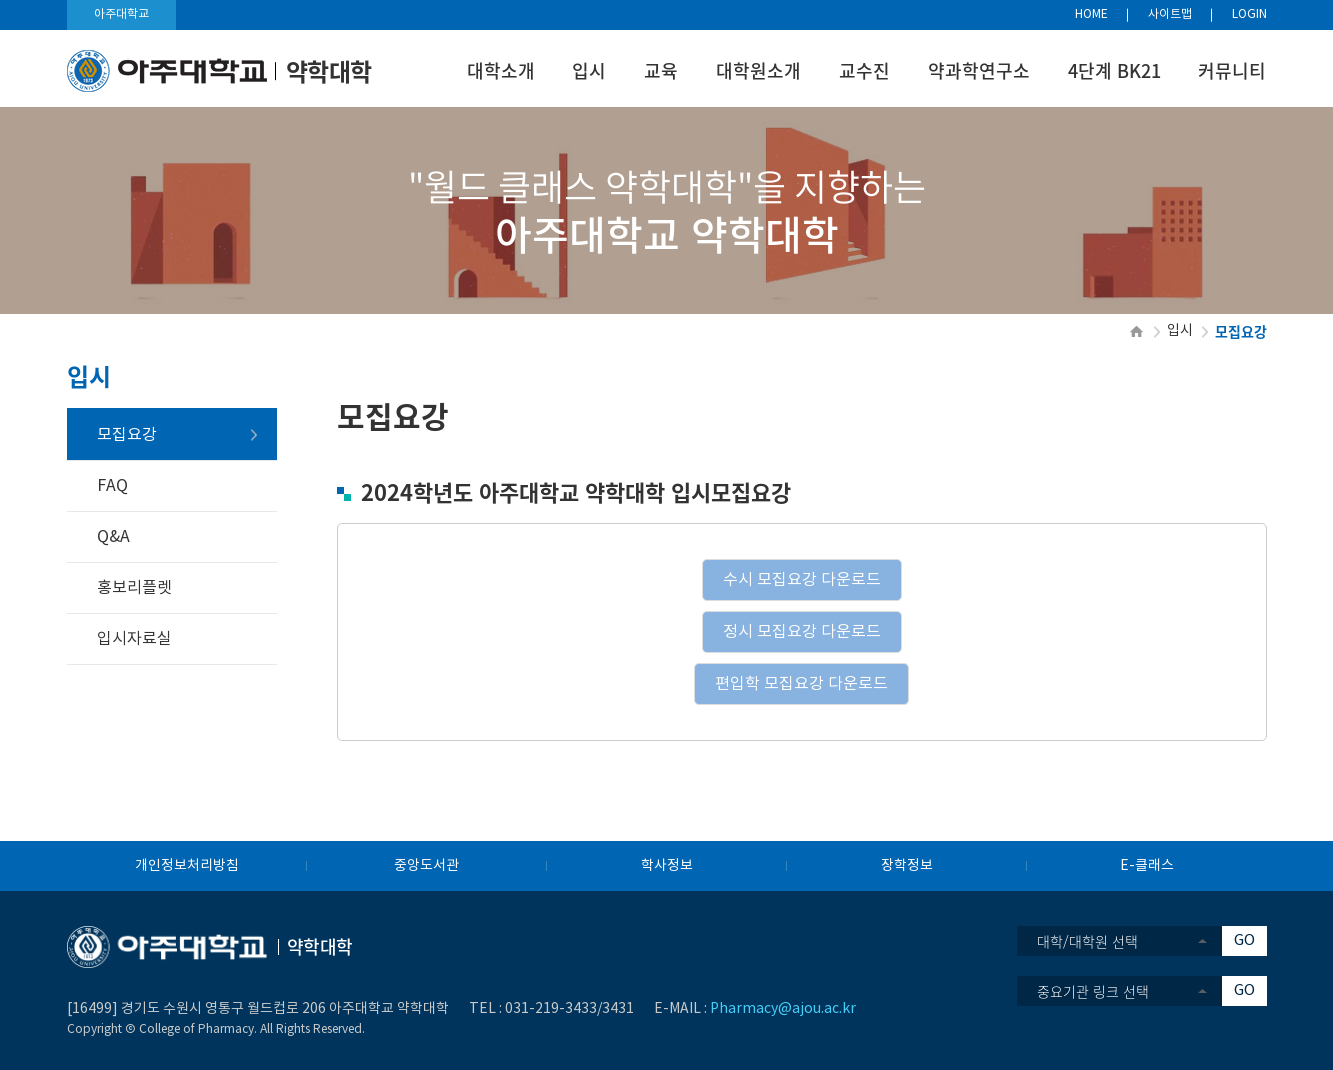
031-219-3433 (551, 1009)
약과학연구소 (979, 70)
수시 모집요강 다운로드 (802, 580)
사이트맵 (1170, 14)
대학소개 (501, 70)
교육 (661, 70)
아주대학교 (121, 14)
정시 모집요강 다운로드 (802, 632)
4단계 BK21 (1114, 70)
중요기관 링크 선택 (1093, 991)
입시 (589, 70)
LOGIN (1249, 14)
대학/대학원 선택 (1087, 941)
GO (1244, 940)
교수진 (864, 70)
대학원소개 (758, 70)
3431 (618, 1009)
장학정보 (907, 866)
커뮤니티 (1232, 70)
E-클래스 (1147, 866)
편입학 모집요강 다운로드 (801, 684)
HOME (1091, 14)
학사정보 (667, 866)
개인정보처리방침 (187, 866)
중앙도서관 (426, 866)
